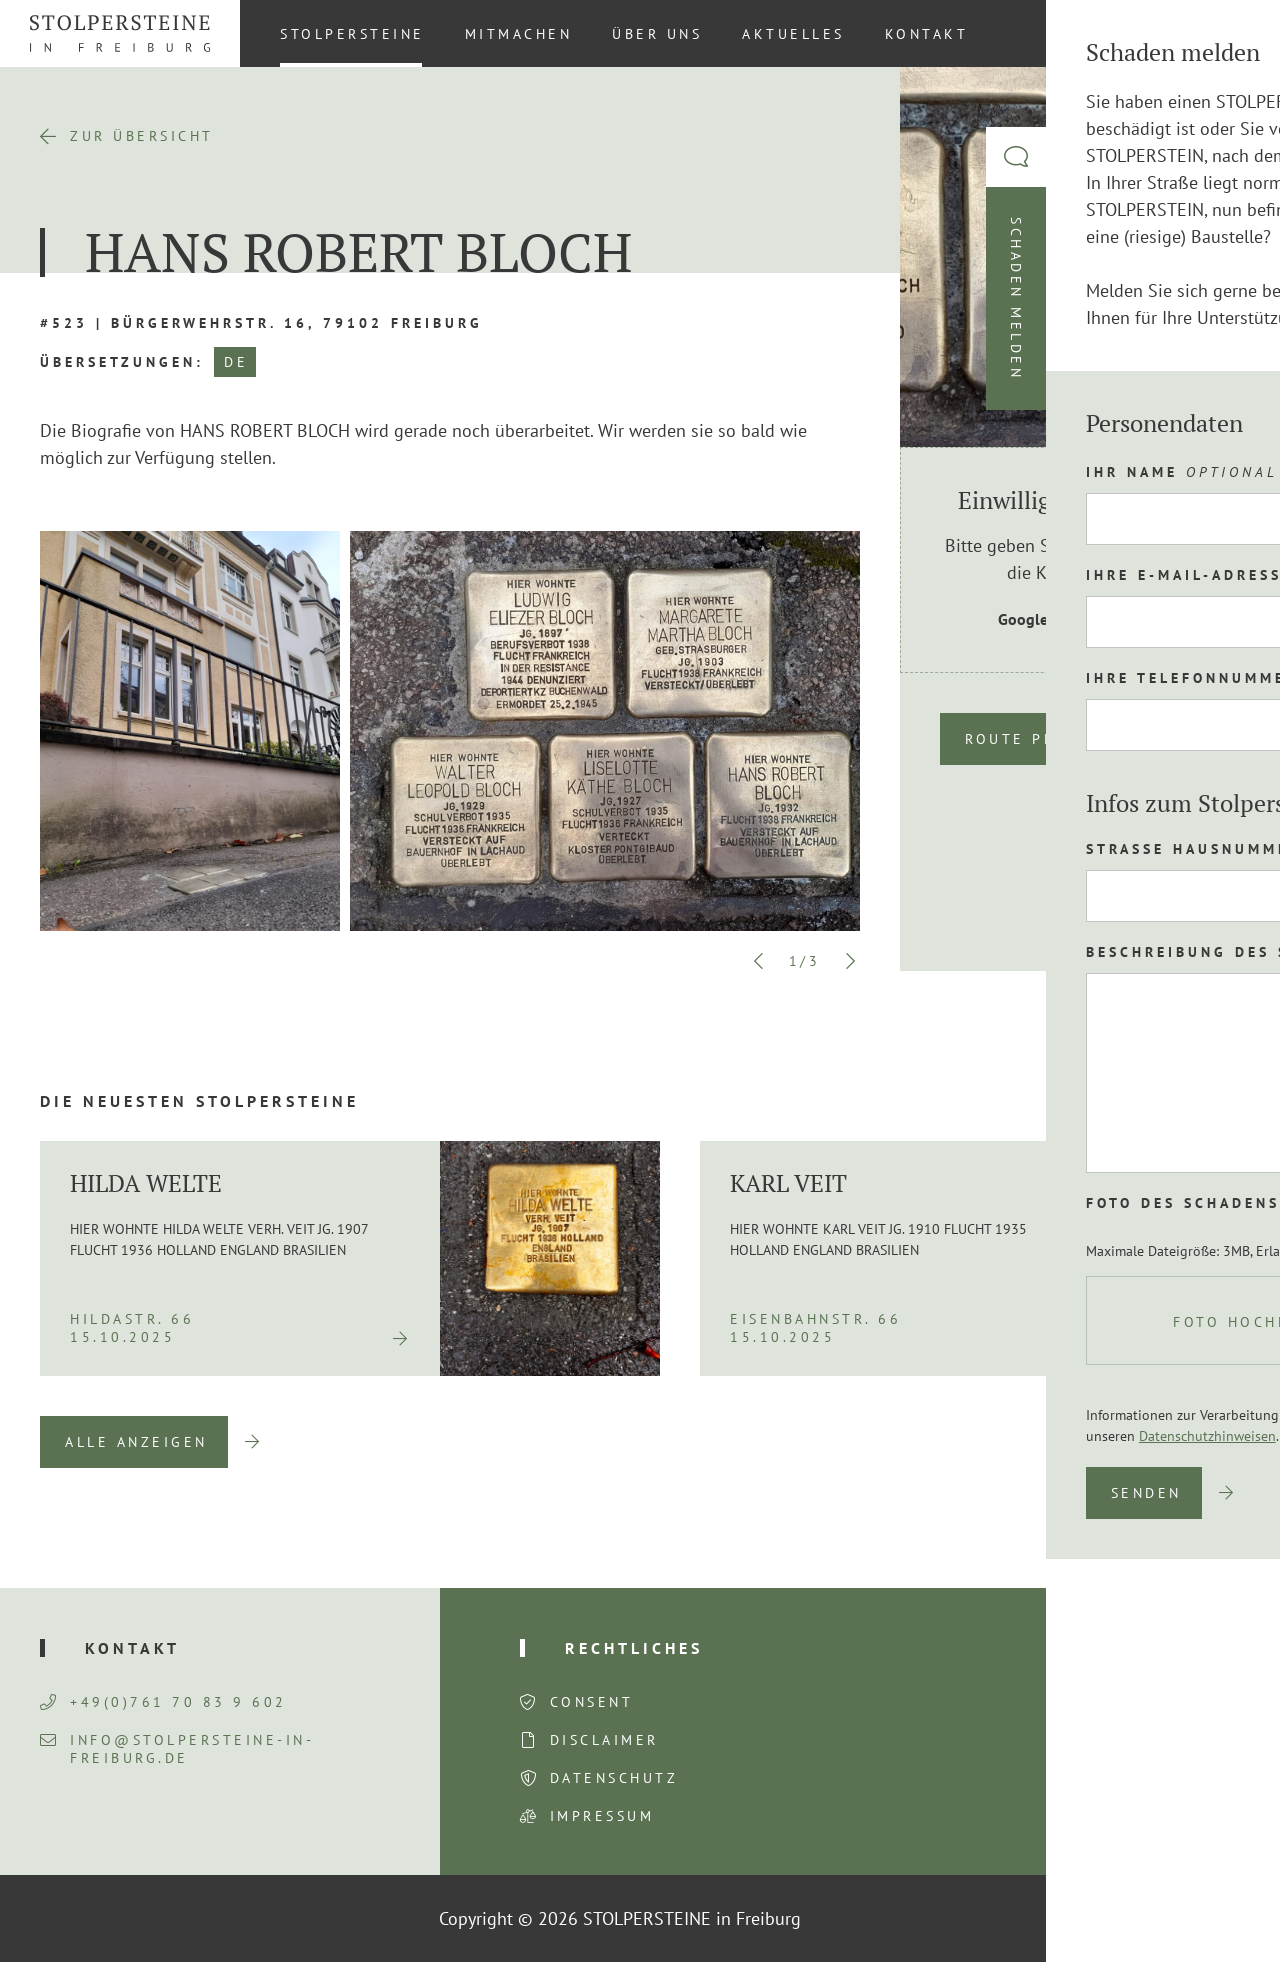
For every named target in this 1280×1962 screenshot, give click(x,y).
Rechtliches (634, 1648)
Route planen (1033, 739)
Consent (592, 1702)
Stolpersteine (352, 34)
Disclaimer (604, 1740)
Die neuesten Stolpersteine (199, 1101)
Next (850, 961)
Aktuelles (793, 34)
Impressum (602, 1816)
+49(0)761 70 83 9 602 (163, 1702)
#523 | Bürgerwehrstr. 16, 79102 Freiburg (261, 323)
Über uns (657, 34)
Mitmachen (519, 34)
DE (236, 362)
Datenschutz (614, 1778)
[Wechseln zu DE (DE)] (1229, 33)
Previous (759, 961)
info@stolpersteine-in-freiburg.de (177, 1749)
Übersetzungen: (122, 362)
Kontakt (927, 34)
